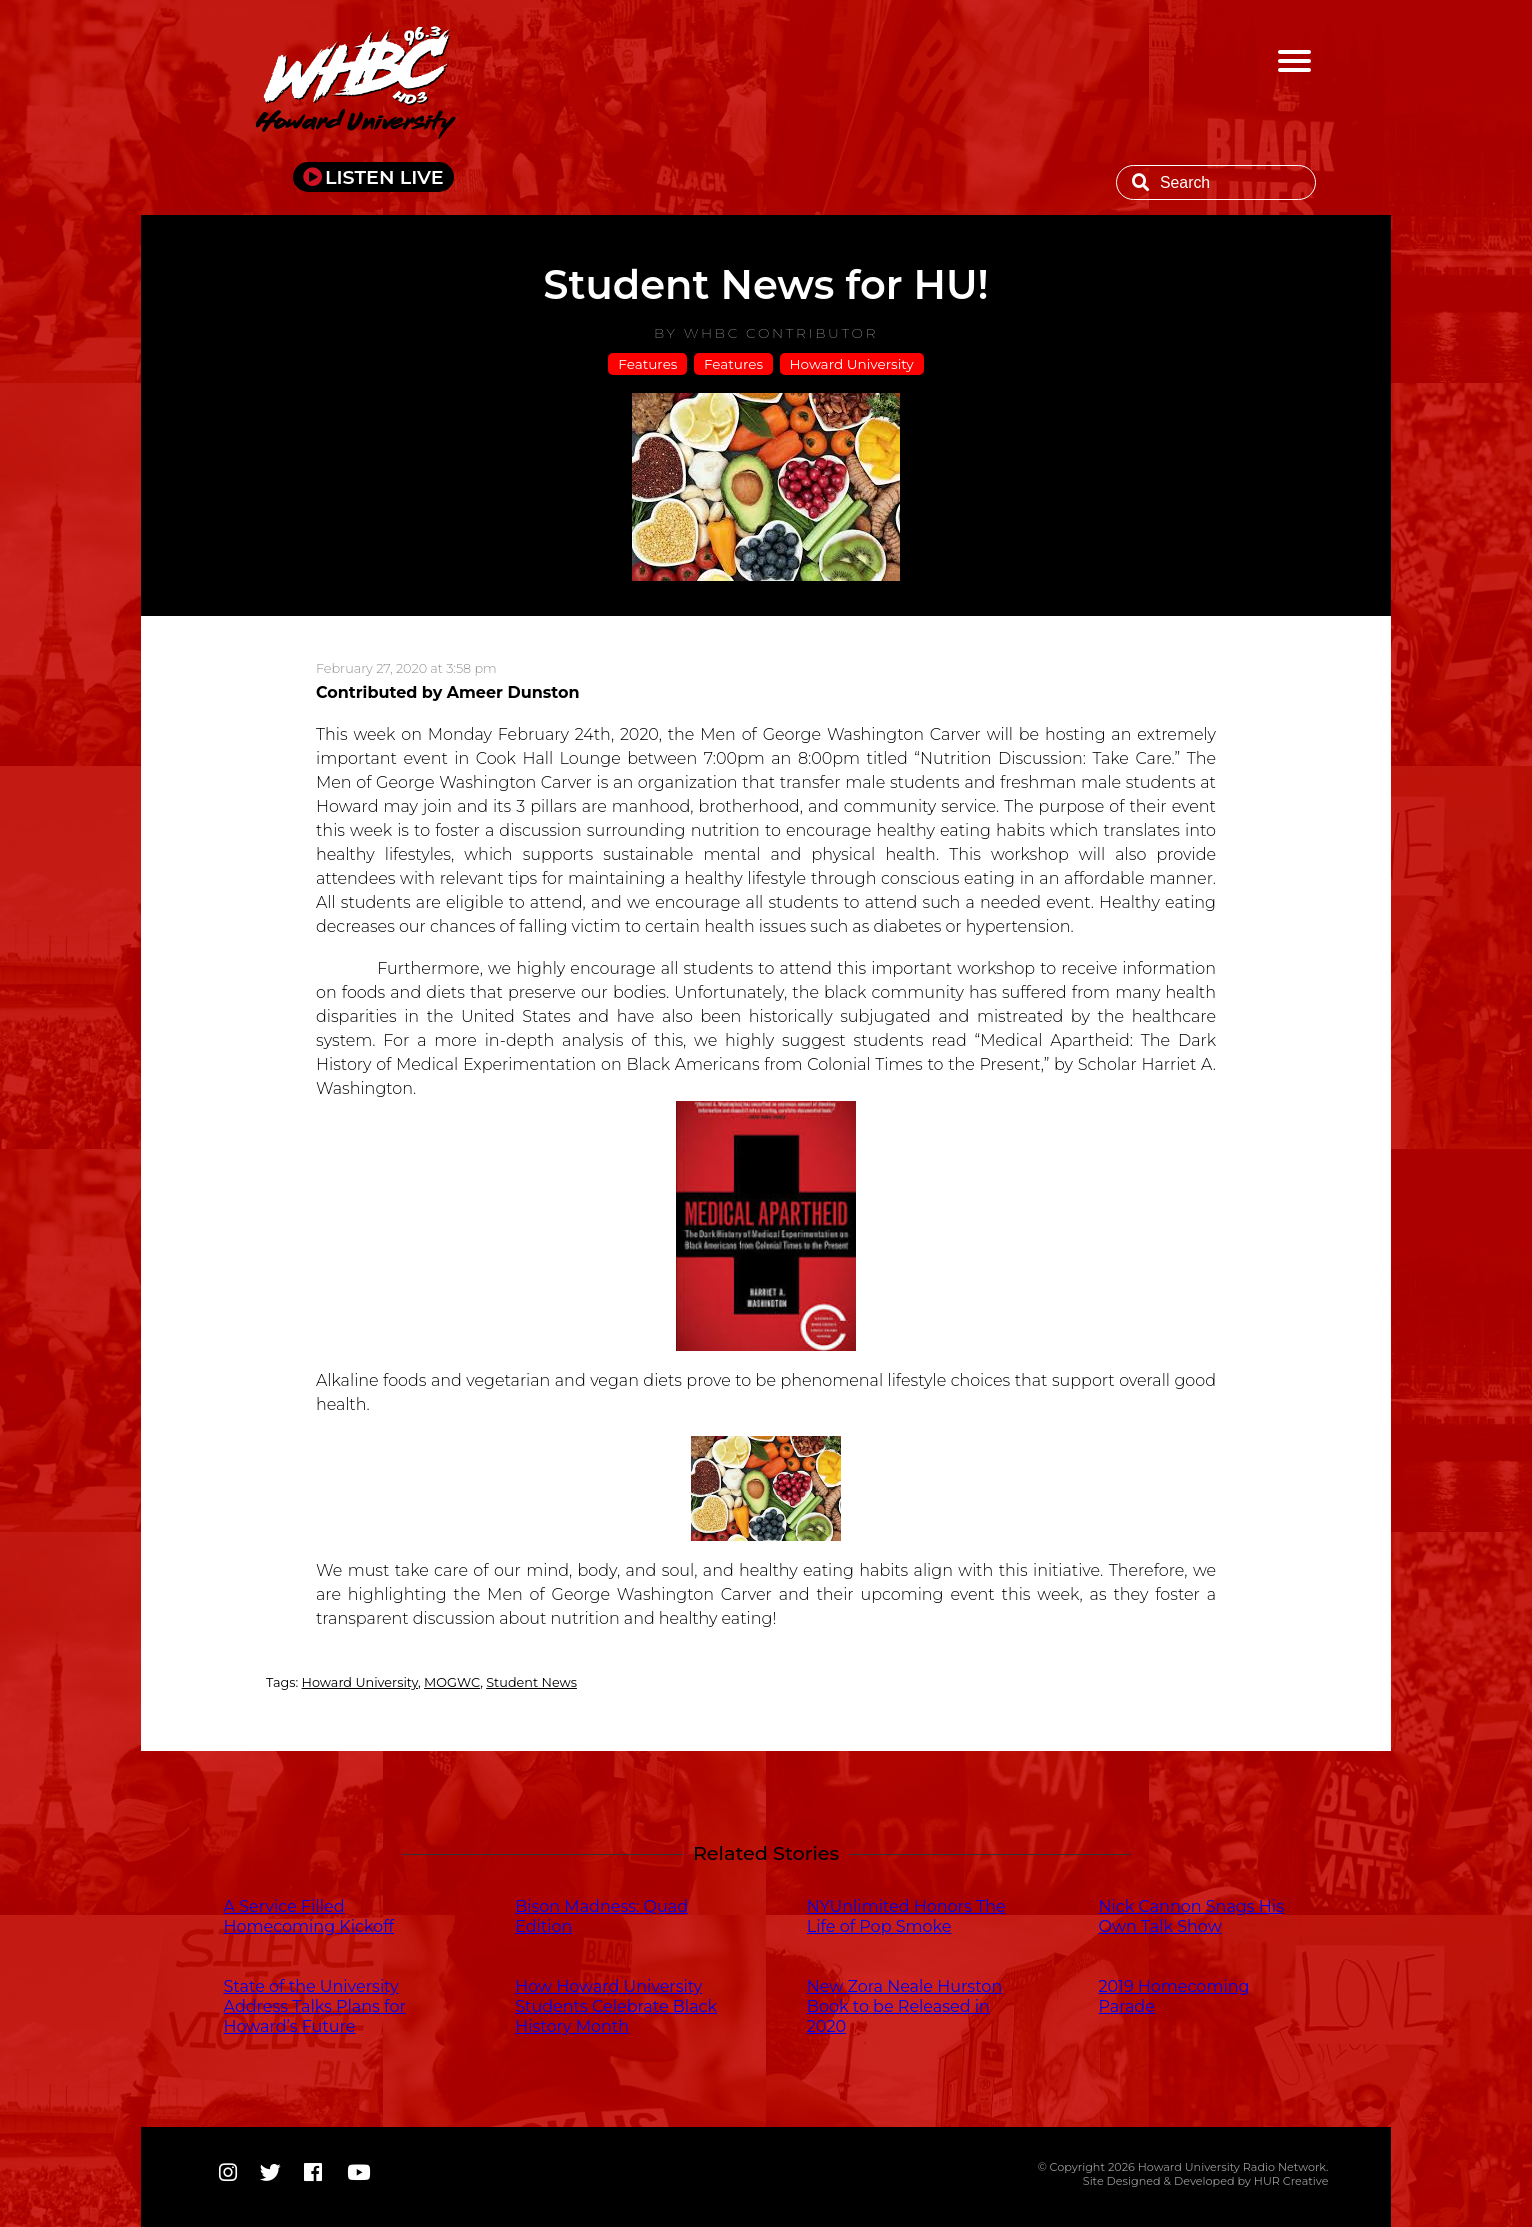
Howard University (852, 364)
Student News (531, 1682)
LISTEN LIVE (384, 177)
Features (647, 364)
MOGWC (452, 1682)
